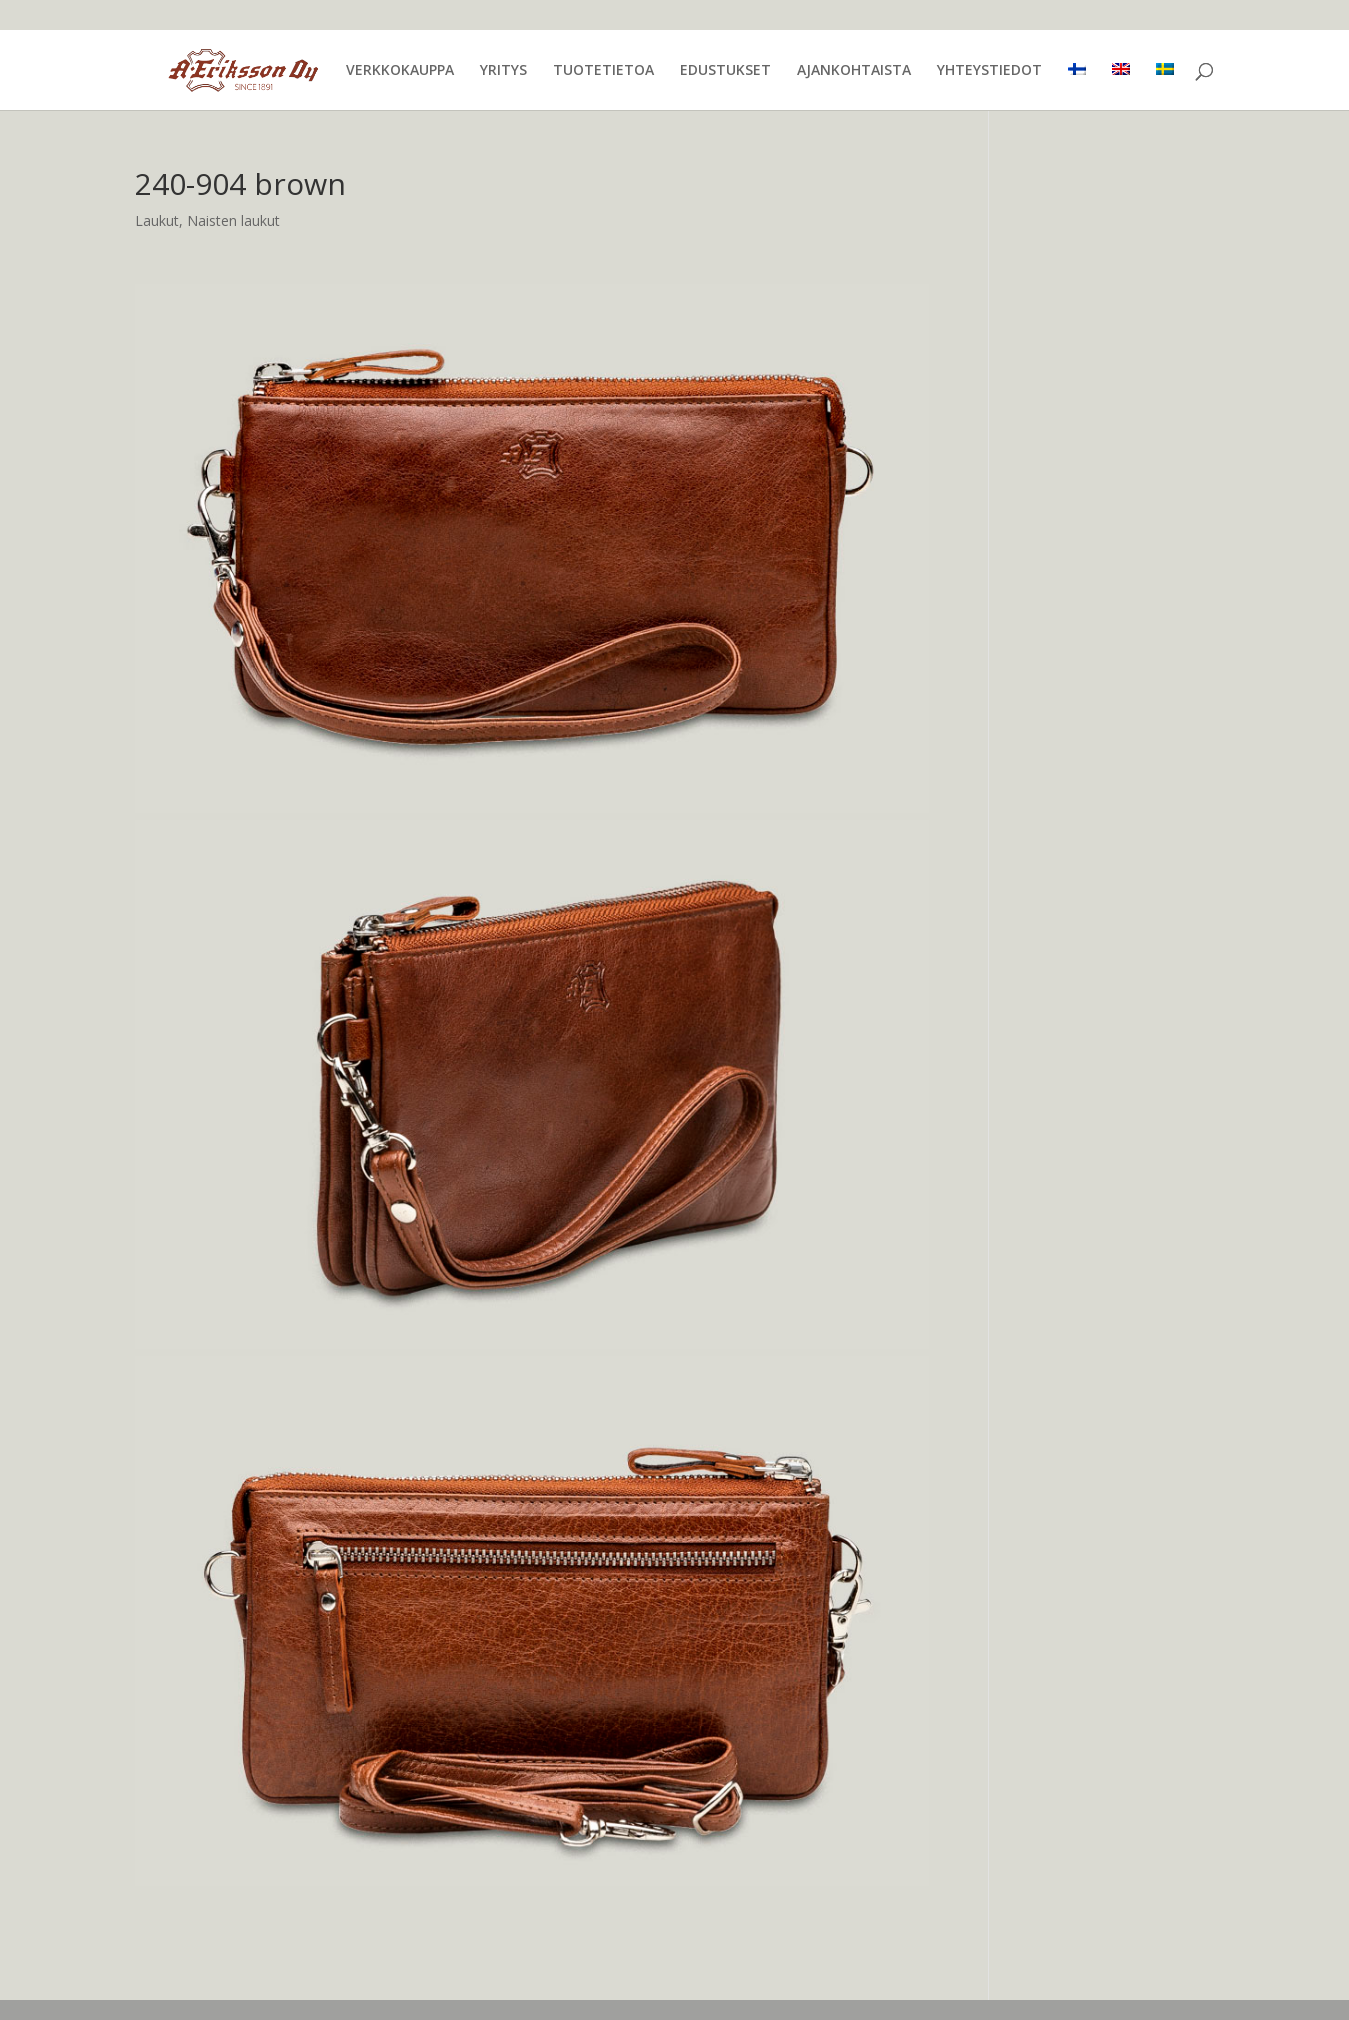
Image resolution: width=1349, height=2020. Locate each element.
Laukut (157, 220)
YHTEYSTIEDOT (989, 71)
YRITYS (503, 71)
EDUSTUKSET (725, 71)
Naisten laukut (233, 220)
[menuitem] (1077, 86)
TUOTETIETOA (603, 71)
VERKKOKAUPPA (400, 71)
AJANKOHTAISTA (854, 71)
